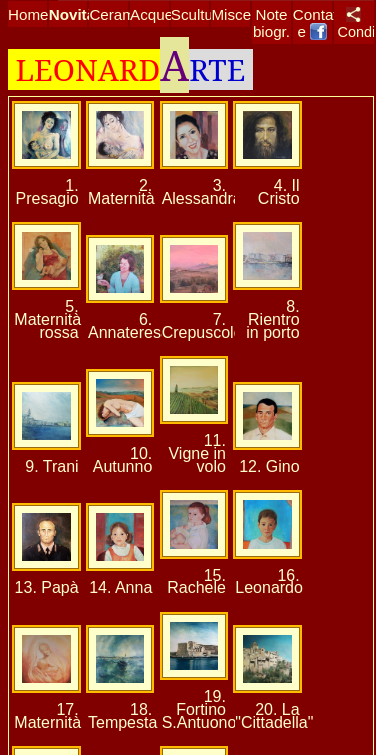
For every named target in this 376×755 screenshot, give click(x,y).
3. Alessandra (202, 192)
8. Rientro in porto (272, 319)
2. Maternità (121, 192)
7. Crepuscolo (202, 326)
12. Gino (269, 466)
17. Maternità (47, 716)
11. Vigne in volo (197, 453)
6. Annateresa (129, 326)
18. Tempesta (122, 716)
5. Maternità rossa (47, 319)
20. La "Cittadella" (274, 716)
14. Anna (120, 587)
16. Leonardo (269, 582)
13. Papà (47, 587)
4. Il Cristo (279, 192)
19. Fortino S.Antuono (199, 709)
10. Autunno (123, 460)
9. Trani (51, 466)
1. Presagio (47, 192)
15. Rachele (196, 582)
